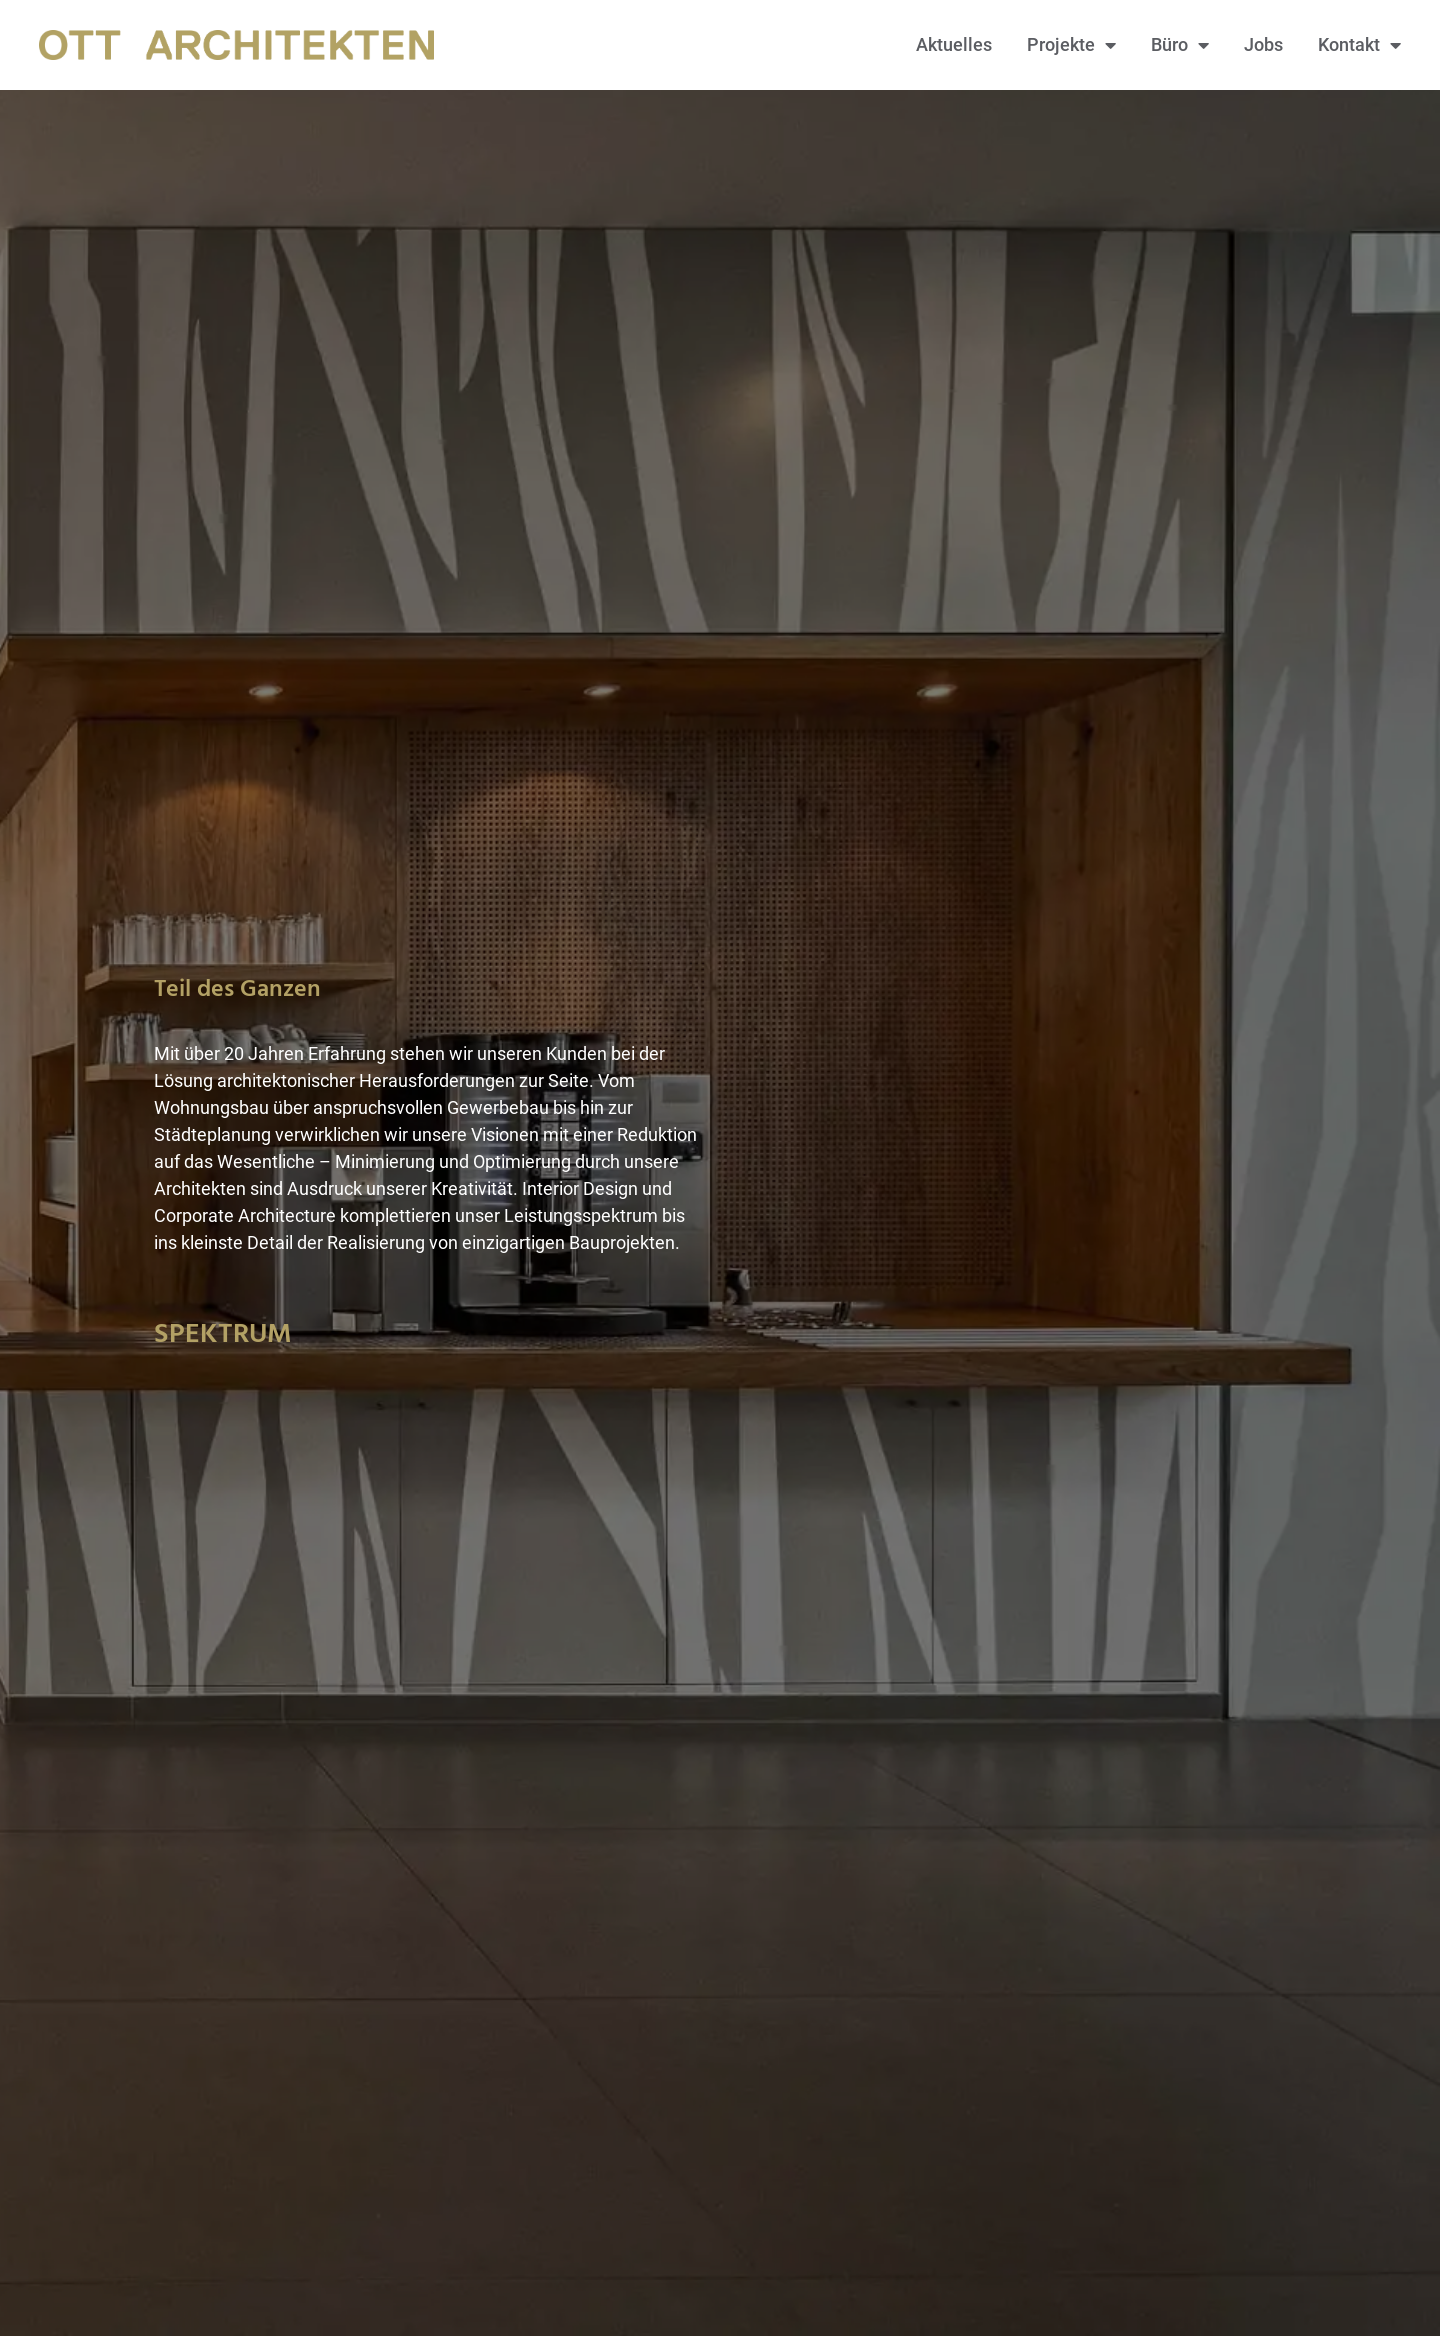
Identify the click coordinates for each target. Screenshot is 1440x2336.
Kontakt (1359, 45)
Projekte (1071, 45)
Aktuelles (954, 44)
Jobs (1263, 44)
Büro (1180, 45)
